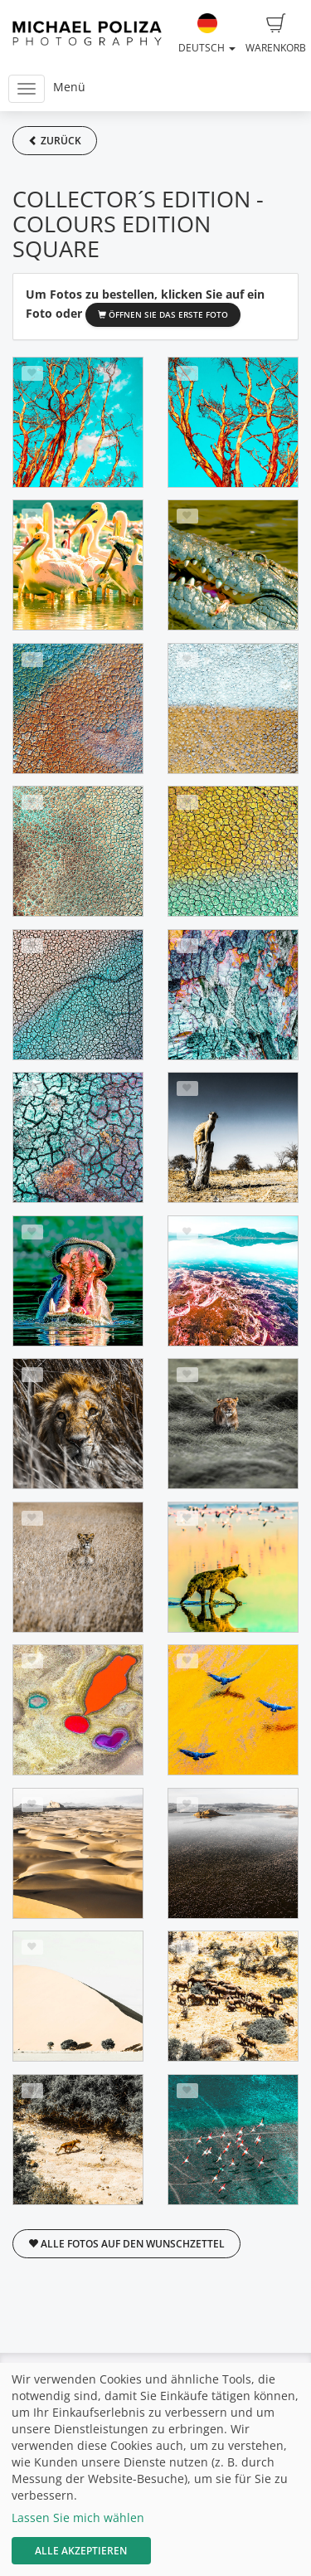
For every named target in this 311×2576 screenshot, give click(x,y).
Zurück (54, 141)
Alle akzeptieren (81, 2551)
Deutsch (207, 34)
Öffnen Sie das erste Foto (163, 314)
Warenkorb (275, 34)
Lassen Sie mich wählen (78, 2517)
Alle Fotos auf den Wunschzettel (126, 2244)
